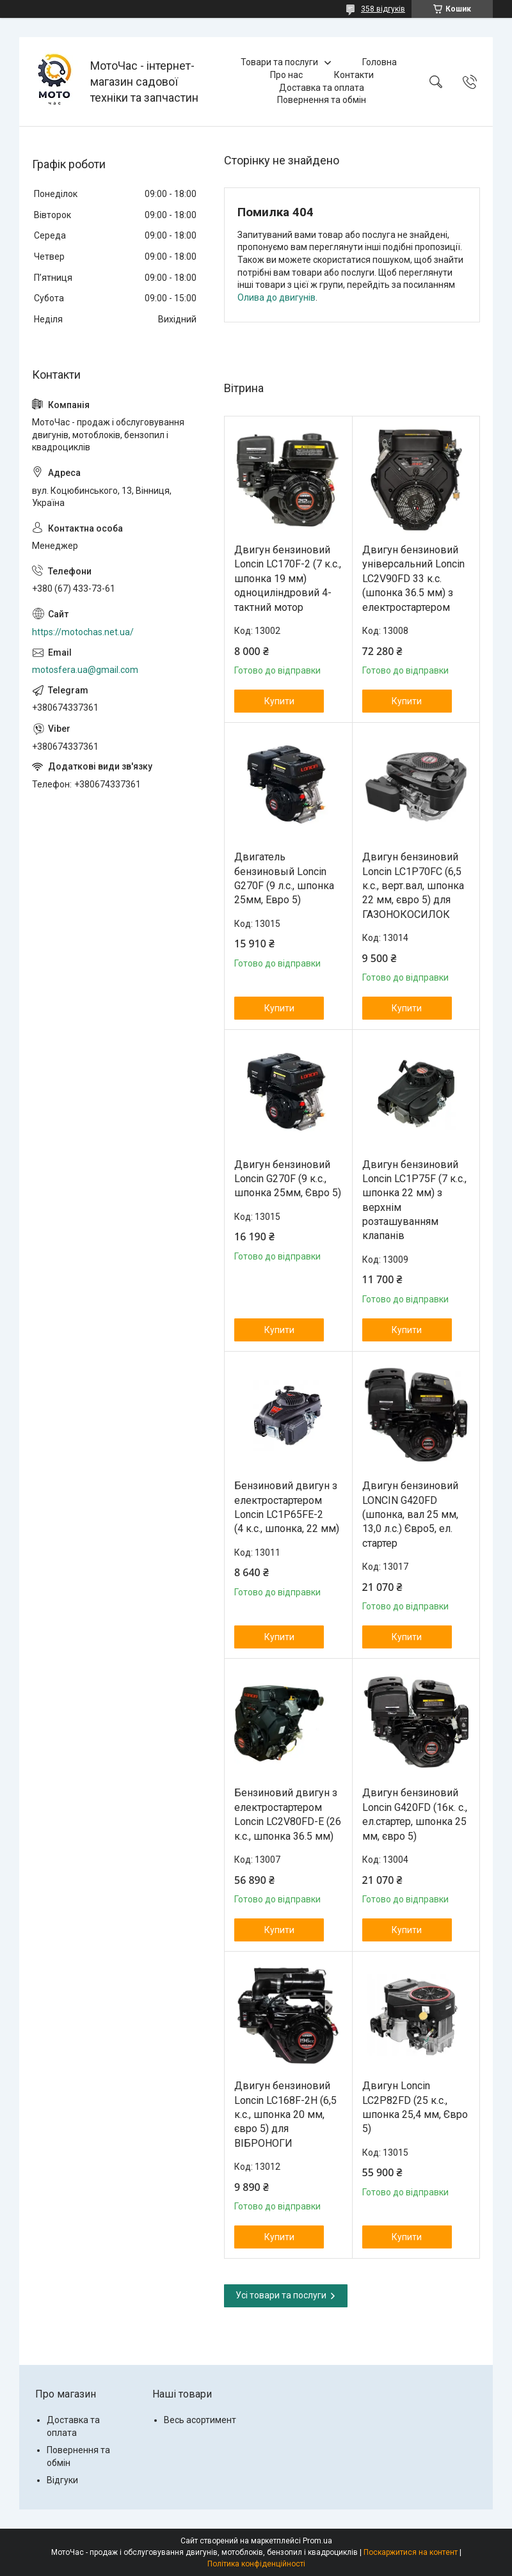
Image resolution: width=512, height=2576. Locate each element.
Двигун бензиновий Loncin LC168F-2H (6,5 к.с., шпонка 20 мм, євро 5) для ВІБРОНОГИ (285, 2114)
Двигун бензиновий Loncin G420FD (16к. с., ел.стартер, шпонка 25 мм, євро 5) (414, 1814)
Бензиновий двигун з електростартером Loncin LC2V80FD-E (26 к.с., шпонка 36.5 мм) (287, 1814)
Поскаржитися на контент (411, 2552)
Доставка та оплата (321, 88)
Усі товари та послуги (281, 2295)
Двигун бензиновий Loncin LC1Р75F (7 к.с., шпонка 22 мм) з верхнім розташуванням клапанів (414, 1200)
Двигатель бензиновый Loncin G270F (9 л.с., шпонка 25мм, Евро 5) (284, 878)
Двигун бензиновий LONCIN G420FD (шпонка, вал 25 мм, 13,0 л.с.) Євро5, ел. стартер (410, 1514)
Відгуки (62, 2480)
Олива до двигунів (276, 297)
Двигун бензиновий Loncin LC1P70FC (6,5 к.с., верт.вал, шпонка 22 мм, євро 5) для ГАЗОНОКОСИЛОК (413, 886)
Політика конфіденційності (256, 2563)
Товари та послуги (279, 62)
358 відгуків (383, 8)
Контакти (354, 75)
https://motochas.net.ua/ (83, 632)
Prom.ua (317, 2540)
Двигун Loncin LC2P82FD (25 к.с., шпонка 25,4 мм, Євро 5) (415, 2107)
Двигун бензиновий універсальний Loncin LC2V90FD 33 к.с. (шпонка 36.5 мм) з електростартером (413, 578)
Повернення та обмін (321, 100)
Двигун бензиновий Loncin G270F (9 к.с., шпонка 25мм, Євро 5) (287, 1178)
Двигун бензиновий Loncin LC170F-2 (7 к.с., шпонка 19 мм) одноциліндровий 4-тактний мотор (287, 578)
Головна (379, 62)
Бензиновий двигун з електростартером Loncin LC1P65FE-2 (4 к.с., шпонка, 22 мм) (286, 1507)
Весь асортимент (200, 2420)
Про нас (286, 75)
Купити (279, 701)
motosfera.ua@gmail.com (85, 670)
